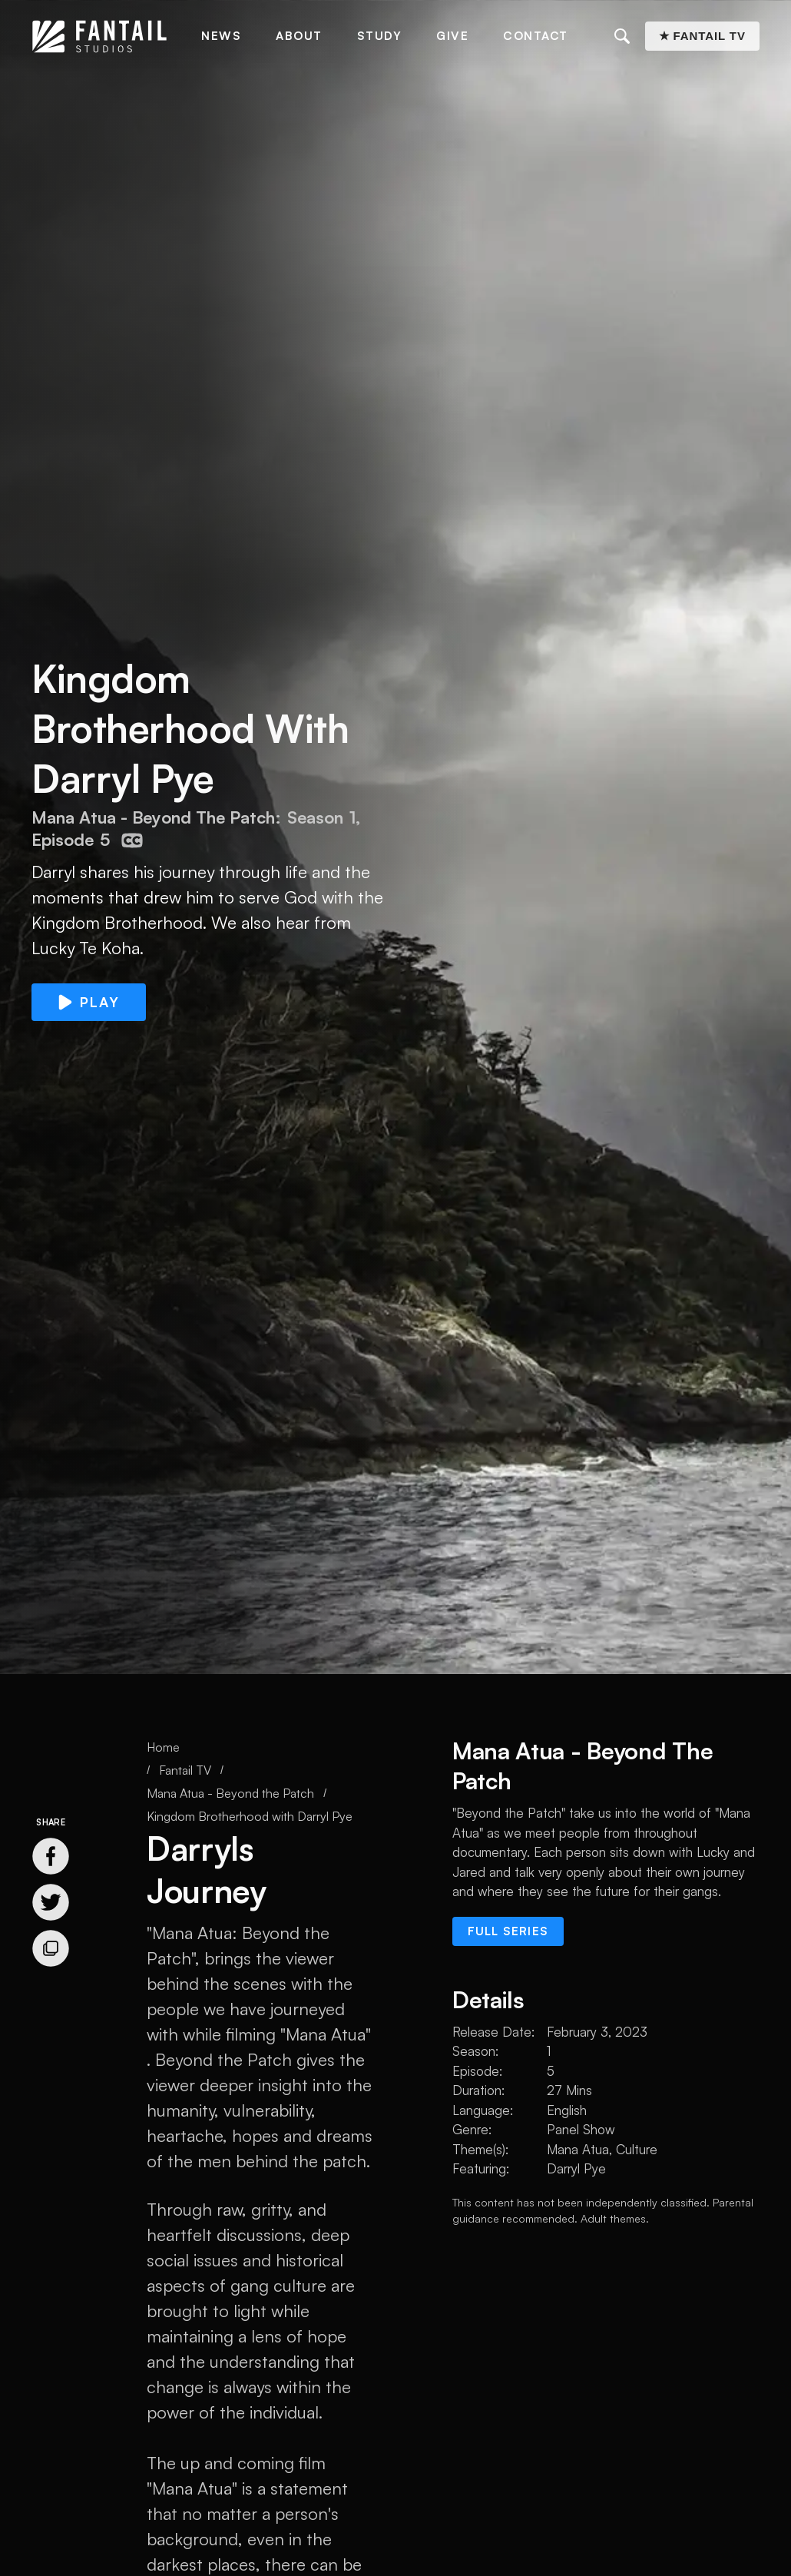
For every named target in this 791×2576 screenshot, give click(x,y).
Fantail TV (185, 1770)
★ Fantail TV (702, 35)
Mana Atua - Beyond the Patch (230, 1793)
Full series (508, 1931)
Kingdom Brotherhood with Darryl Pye (249, 1816)
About (299, 35)
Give (452, 35)
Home (163, 1747)
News (221, 35)
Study (379, 35)
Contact (535, 35)
